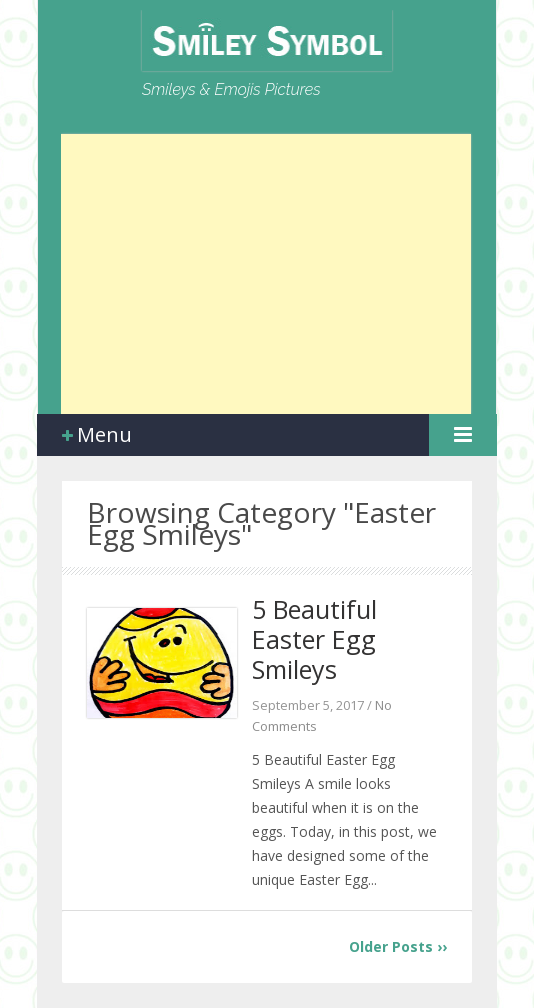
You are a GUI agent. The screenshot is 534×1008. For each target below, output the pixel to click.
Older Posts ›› (398, 946)
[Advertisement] (266, 274)
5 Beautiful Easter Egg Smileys (314, 639)
